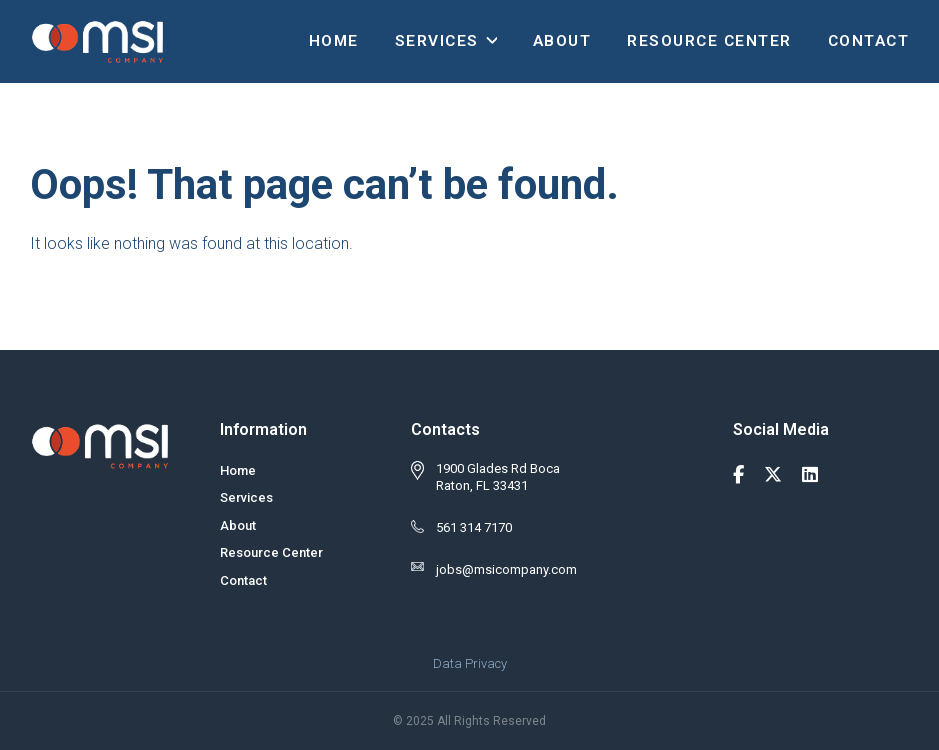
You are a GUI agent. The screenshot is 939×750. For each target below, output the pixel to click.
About (562, 41)
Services (437, 41)
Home (334, 41)
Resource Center (709, 41)
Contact (869, 41)
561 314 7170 (474, 527)
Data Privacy (470, 663)
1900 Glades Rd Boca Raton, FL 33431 (498, 477)
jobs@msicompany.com (506, 569)
